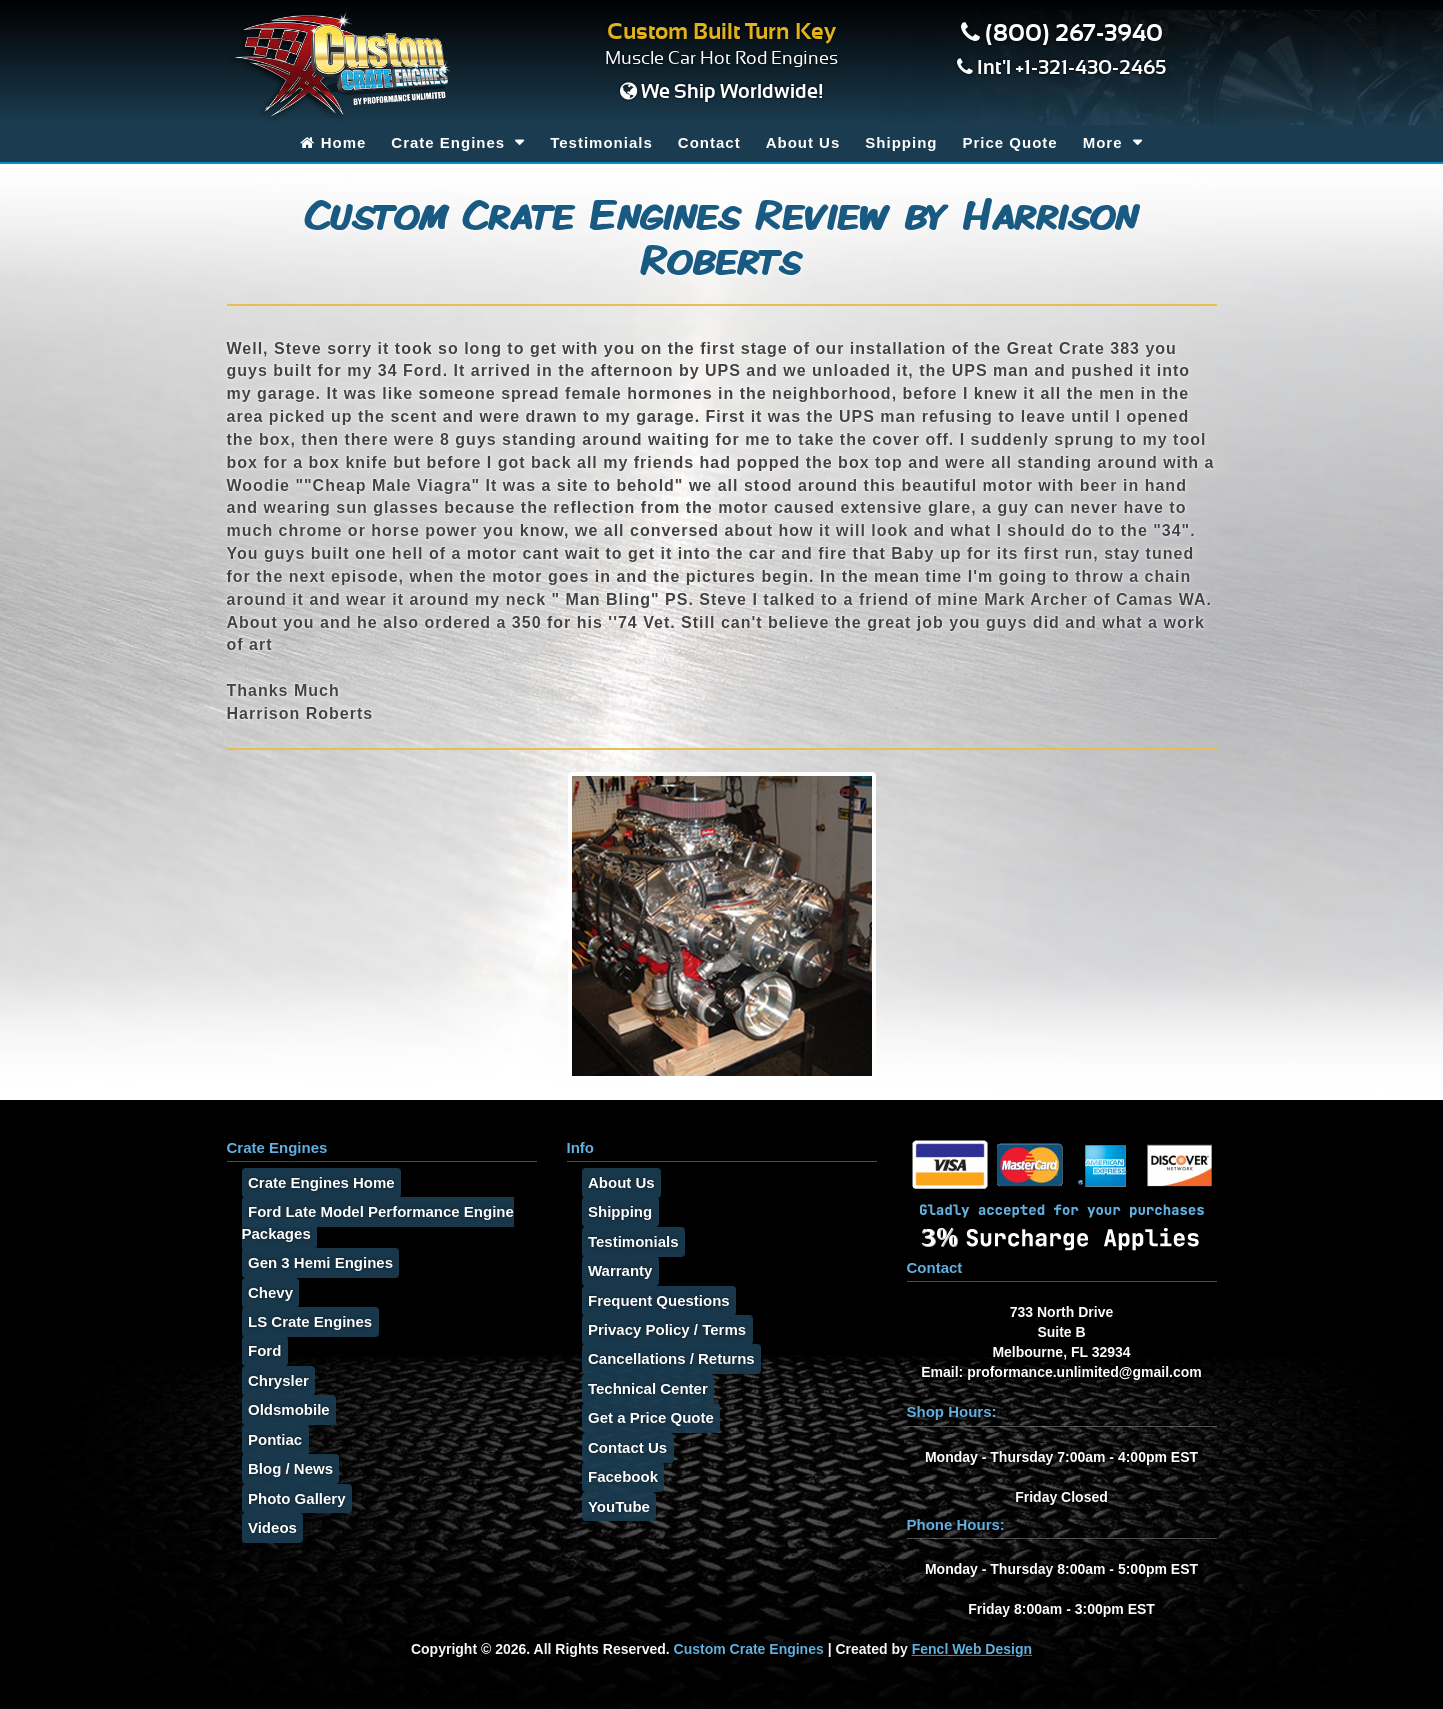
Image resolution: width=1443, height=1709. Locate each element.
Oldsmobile (283, 1410)
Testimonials (601, 142)
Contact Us (621, 1447)
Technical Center (642, 1388)
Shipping (901, 142)
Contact (709, 142)
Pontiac (269, 1439)
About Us (803, 142)
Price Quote (1009, 142)
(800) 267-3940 (1074, 34)
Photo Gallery (291, 1498)
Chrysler (272, 1380)
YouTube (613, 1506)
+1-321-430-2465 (1090, 68)
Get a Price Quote (645, 1418)
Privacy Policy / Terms (661, 1329)
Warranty (614, 1271)
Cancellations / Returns (665, 1359)
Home (333, 142)
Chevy (264, 1292)
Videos (266, 1527)
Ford (258, 1351)
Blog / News (284, 1469)
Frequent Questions (653, 1300)
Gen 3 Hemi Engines (314, 1263)
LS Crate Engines (304, 1321)
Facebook (617, 1477)
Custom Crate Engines (749, 1649)
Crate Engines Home (315, 1182)
